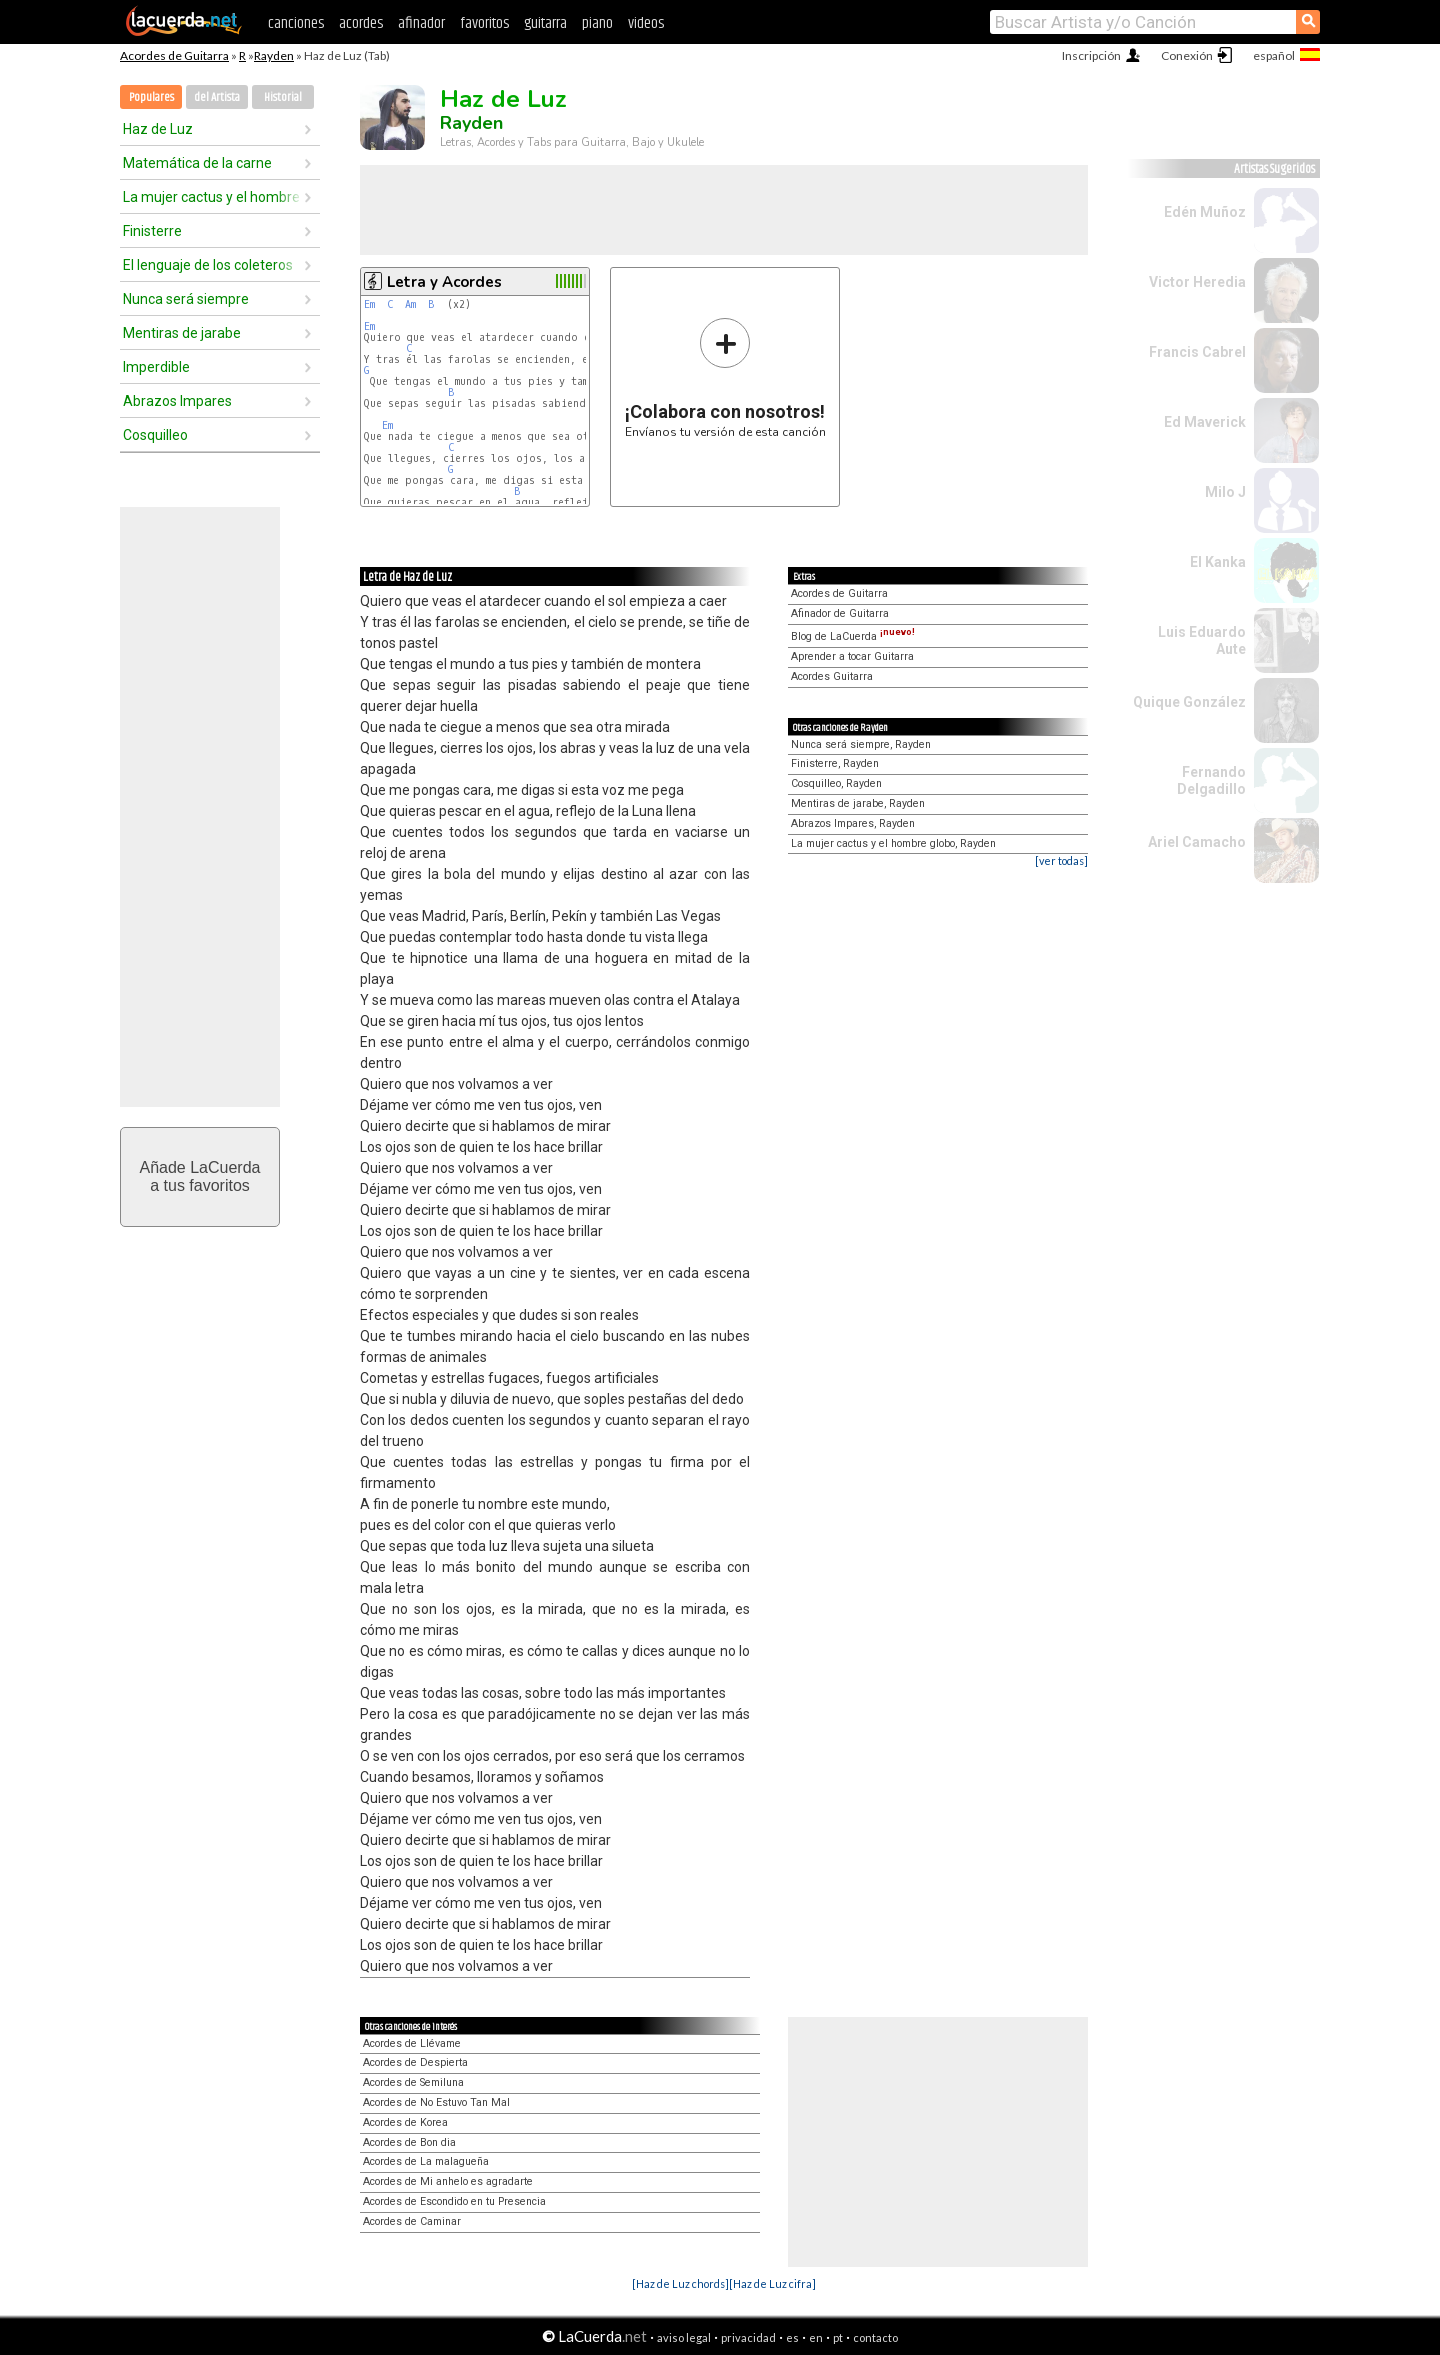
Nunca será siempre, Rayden (861, 744)
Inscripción (1091, 55)
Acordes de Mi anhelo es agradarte (448, 2181)
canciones (296, 23)
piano (597, 23)
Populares (151, 97)
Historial (283, 97)
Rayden (274, 55)
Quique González (1189, 702)
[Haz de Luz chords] (680, 2283)
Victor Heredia (1197, 282)
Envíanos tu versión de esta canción (725, 377)
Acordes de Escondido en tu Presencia (454, 2201)
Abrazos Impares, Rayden (853, 823)
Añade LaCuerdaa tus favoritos (200, 1176)
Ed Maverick (1205, 422)
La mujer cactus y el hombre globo (213, 197)
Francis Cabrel (1197, 352)
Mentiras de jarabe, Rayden (858, 803)
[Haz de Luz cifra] (772, 2283)
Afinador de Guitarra (840, 613)
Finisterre (152, 231)
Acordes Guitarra (832, 676)
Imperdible (156, 367)
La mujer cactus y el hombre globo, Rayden (893, 843)
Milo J (1225, 492)
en (816, 2337)
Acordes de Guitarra (174, 55)
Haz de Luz (158, 129)
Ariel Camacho (1197, 842)
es (792, 2337)
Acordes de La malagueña (426, 2161)
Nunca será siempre (186, 299)
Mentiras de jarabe (182, 333)
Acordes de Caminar (412, 2221)
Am (410, 304)
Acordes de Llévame (412, 2043)
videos (646, 23)
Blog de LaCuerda (853, 636)
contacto (875, 2337)
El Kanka (1218, 562)
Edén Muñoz (1205, 212)
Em (369, 304)
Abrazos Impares (177, 401)
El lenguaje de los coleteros (208, 265)
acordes (361, 23)
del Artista (217, 97)
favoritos (484, 23)
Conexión (1187, 55)
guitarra (545, 23)
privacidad (748, 2337)
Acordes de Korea (405, 2122)
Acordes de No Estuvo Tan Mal (436, 2102)
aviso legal (684, 2337)
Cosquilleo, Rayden (836, 783)
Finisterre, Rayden (835, 763)
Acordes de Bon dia (409, 2142)
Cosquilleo (155, 435)
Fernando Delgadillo (1211, 780)
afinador (421, 23)
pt (838, 2337)
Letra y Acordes (444, 282)
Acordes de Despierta (415, 2062)
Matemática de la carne (197, 163)
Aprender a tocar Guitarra (852, 656)
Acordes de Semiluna (413, 2082)
